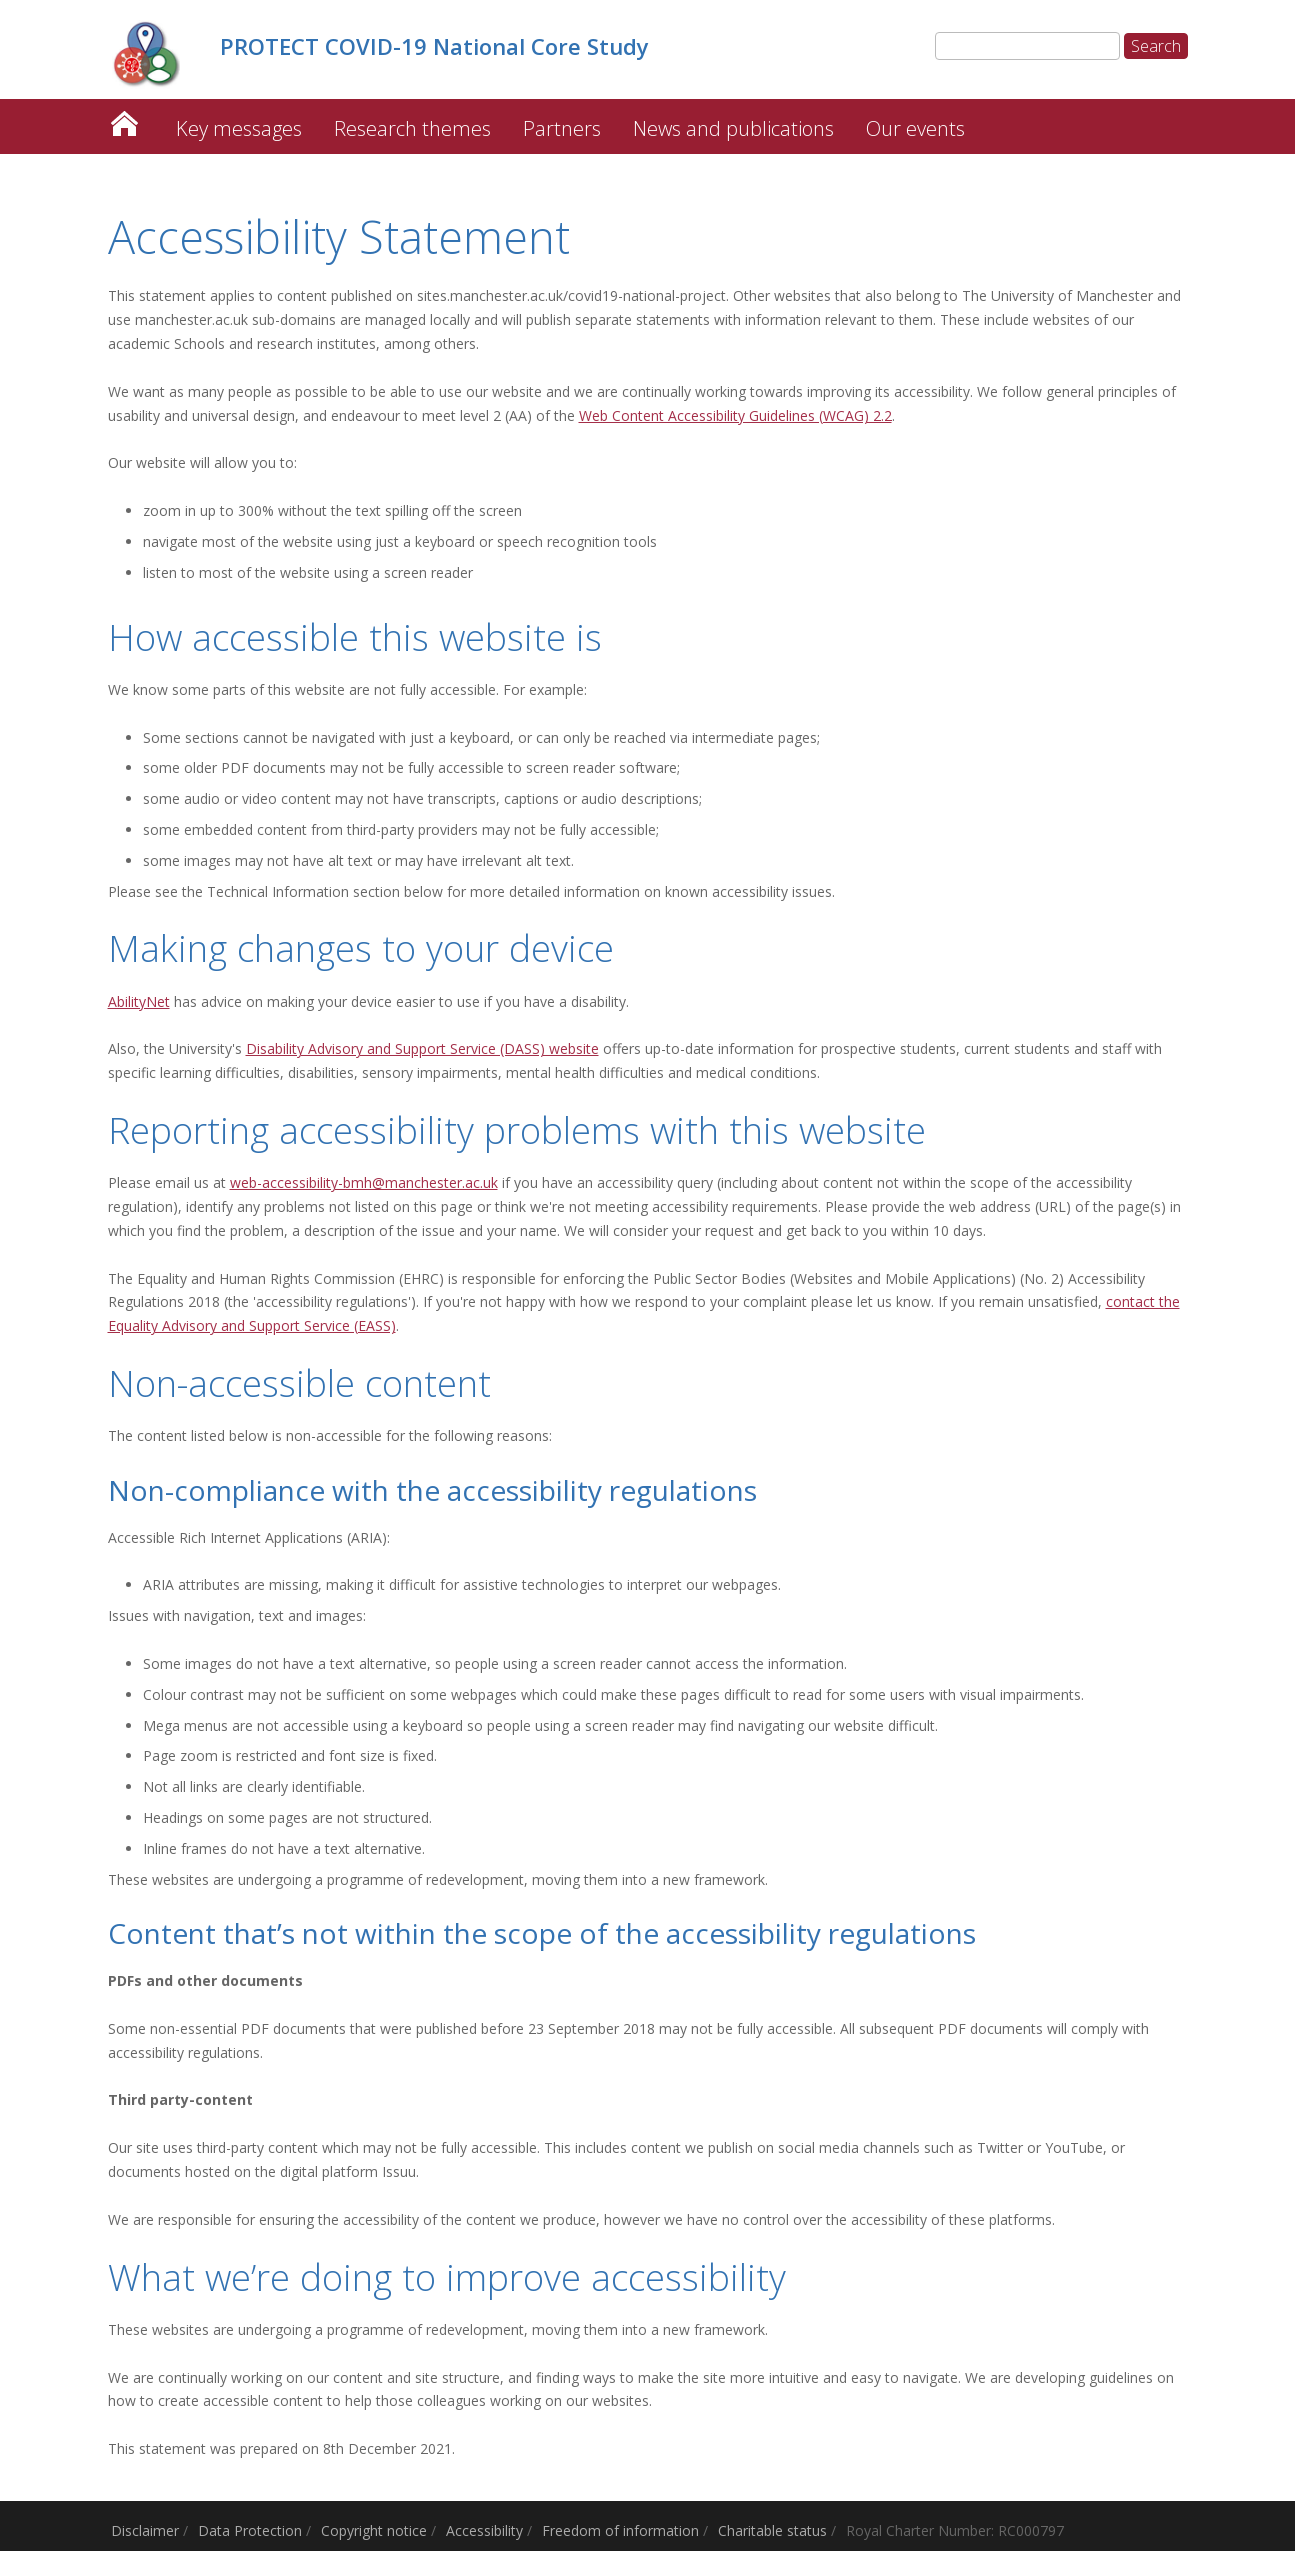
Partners (562, 128)
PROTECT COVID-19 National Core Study (124, 118)
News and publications (733, 128)
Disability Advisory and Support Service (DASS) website (422, 1048)
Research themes (412, 128)
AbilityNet (139, 1001)
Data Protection (250, 2530)
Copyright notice (374, 2530)
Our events (915, 128)
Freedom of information (620, 2530)
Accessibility (484, 2530)
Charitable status (772, 2530)
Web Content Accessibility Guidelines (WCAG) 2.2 (735, 415)
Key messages (239, 128)
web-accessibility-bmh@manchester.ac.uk (364, 1182)
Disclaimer (145, 2530)
